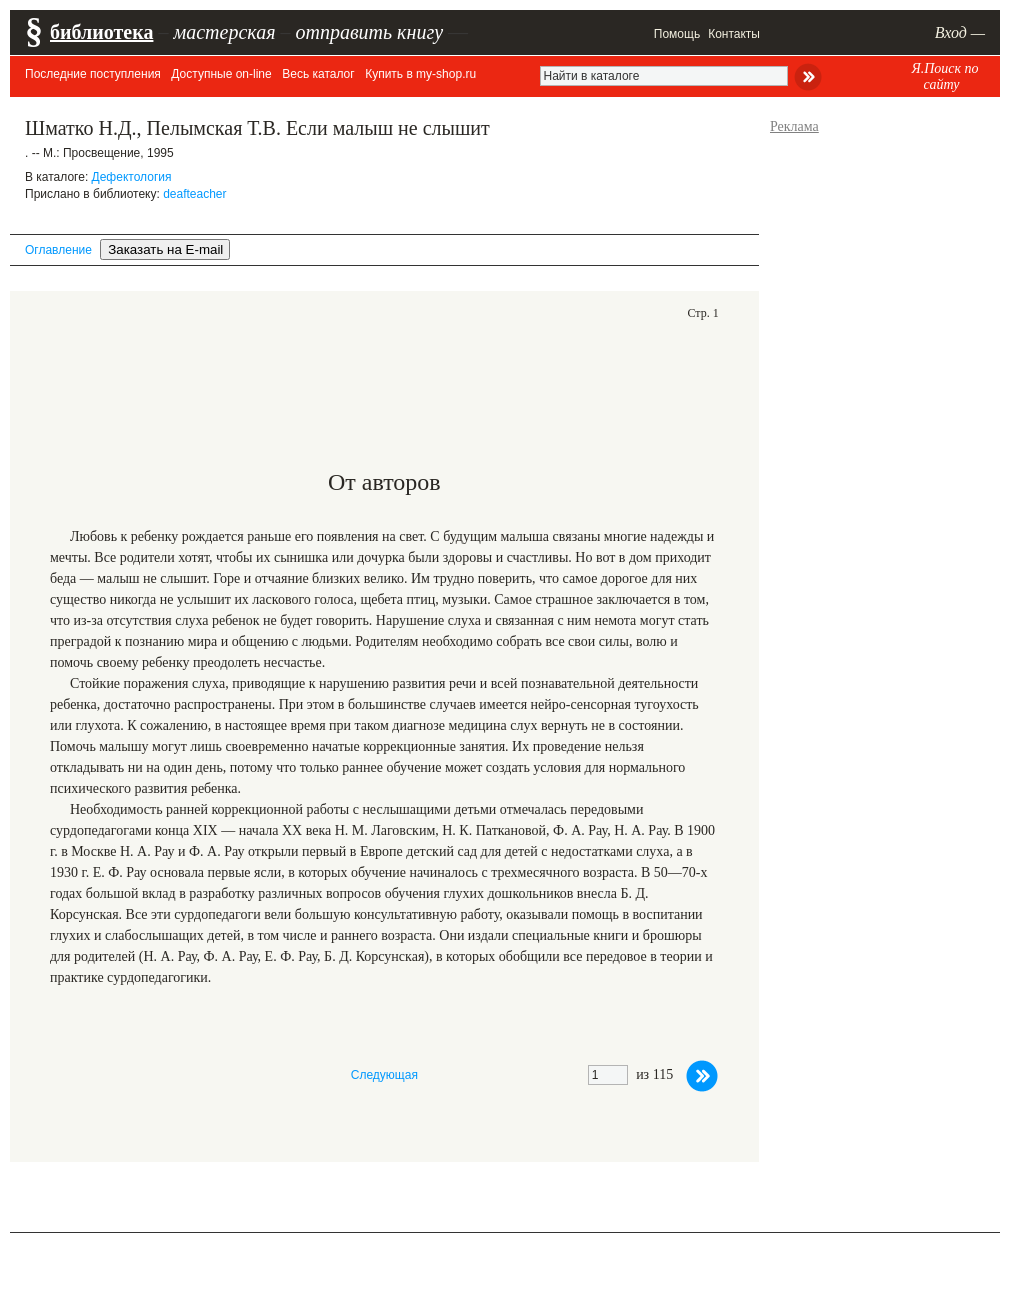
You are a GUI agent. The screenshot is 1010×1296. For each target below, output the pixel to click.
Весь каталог (318, 74)
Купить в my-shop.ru (420, 74)
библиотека (101, 32)
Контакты (734, 34)
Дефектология (132, 177)
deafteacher (194, 194)
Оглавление (58, 250)
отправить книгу (369, 32)
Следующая (384, 1075)
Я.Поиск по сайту (944, 76)
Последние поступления (93, 74)
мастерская (224, 32)
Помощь (677, 34)
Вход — (960, 32)
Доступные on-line (221, 74)
